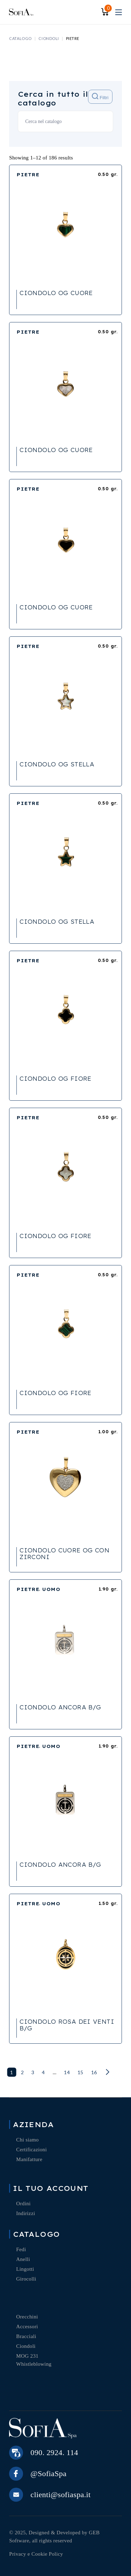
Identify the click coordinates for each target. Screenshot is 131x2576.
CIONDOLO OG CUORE (56, 292)
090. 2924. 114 (54, 2452)
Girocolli (26, 2279)
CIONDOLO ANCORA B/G (60, 1707)
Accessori (27, 2326)
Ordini (23, 2203)
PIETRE (27, 174)
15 (80, 2072)
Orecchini (27, 2316)
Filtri (100, 96)
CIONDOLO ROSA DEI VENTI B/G (67, 2025)
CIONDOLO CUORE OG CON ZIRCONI (64, 1553)
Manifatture (29, 2159)
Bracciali (26, 2336)
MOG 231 (27, 2356)
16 (94, 2072)
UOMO (51, 1589)
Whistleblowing (33, 2364)
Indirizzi (25, 2213)
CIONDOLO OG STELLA (57, 764)
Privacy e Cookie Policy (36, 2554)
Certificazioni (31, 2149)
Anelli (23, 2259)
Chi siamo (27, 2140)
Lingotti (25, 2269)
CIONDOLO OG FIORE (55, 1078)
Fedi (21, 2249)
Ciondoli (26, 2346)
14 (67, 2072)
